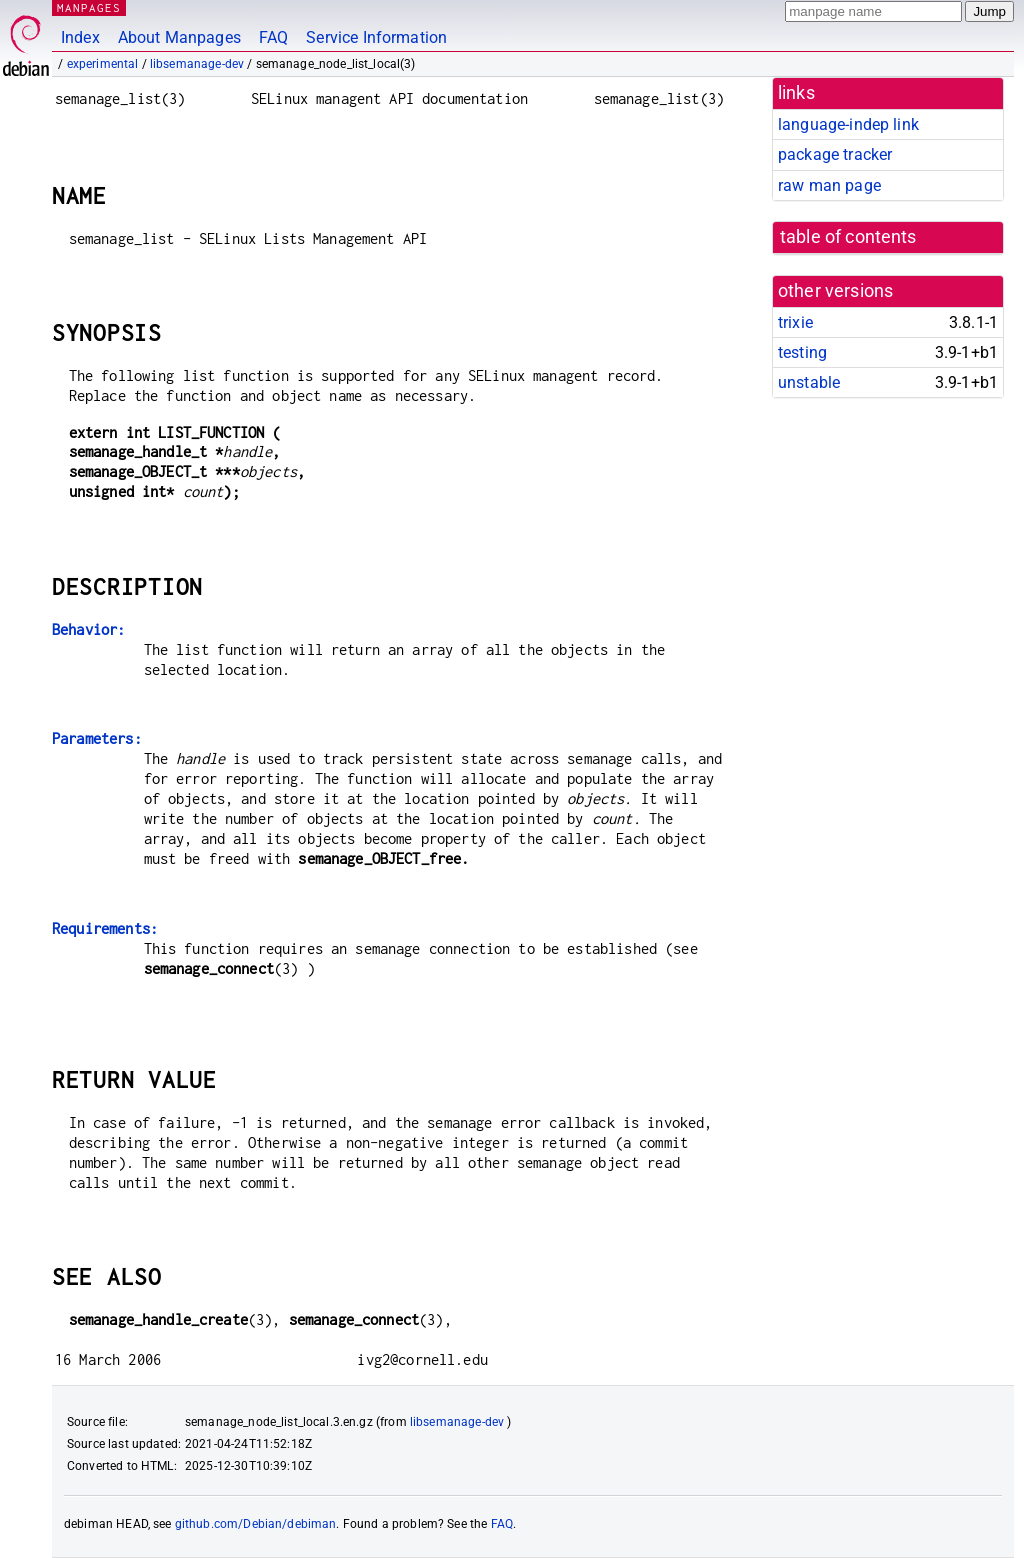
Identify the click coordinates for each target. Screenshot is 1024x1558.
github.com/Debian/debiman (256, 1524)
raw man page (829, 185)
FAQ (273, 37)
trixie (795, 322)
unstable (809, 382)
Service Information (376, 37)
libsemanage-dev (197, 64)
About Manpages (179, 37)
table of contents (848, 237)
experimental (103, 64)
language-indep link (848, 124)
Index (80, 37)
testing (802, 352)
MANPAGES (89, 7)
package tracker (835, 154)
